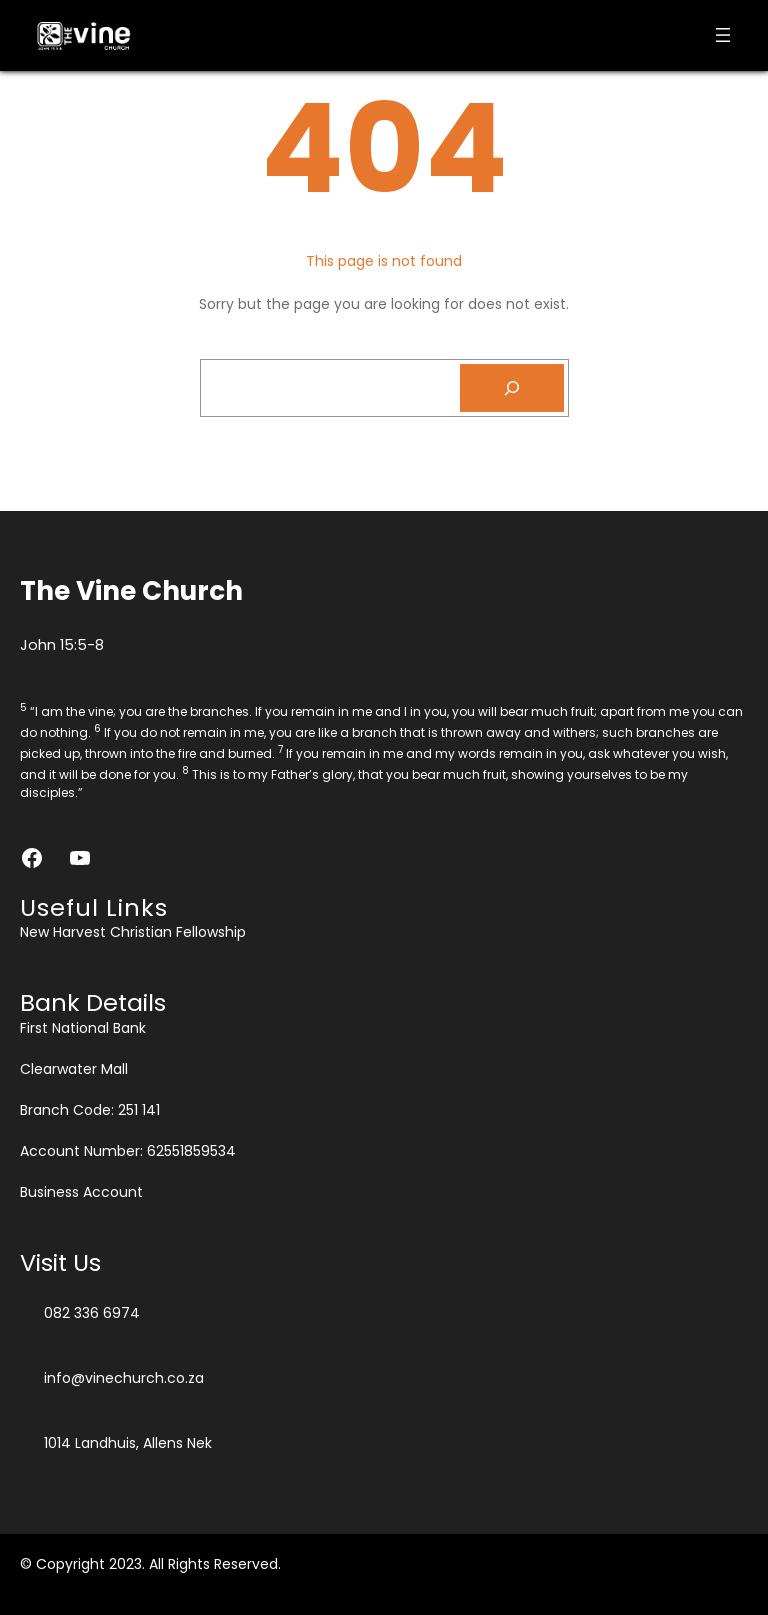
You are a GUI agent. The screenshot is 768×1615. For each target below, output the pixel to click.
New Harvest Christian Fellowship (133, 932)
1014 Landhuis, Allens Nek (128, 1443)
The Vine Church (131, 590)
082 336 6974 (92, 1313)
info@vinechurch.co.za (124, 1378)
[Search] (512, 388)
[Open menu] (723, 35)
